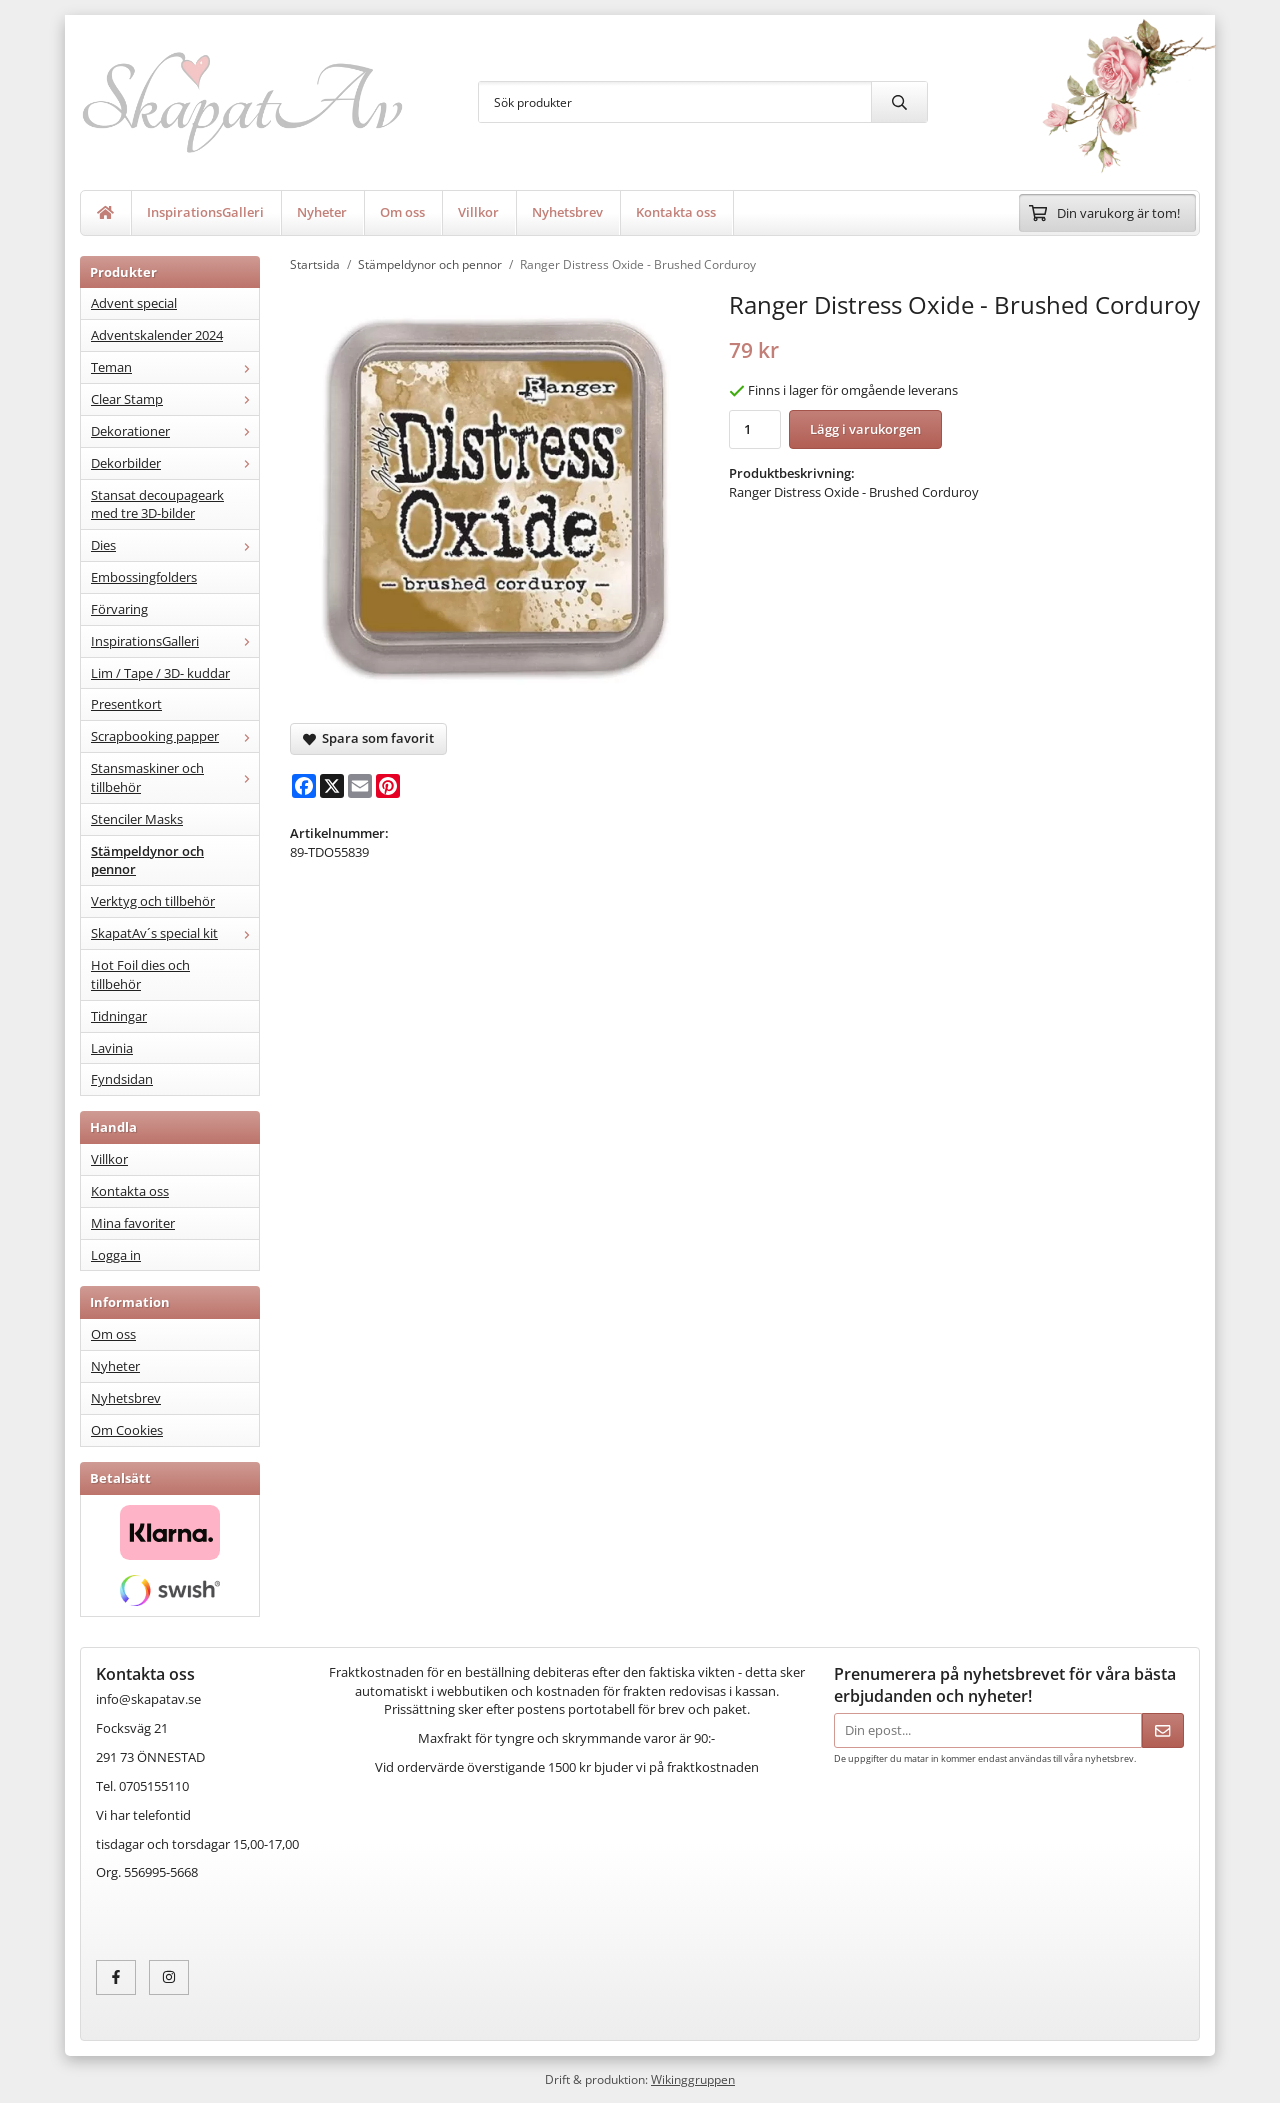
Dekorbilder (175, 463)
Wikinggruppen (693, 2079)
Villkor (478, 212)
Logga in (116, 1255)
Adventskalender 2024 (157, 335)
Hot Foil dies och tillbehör (140, 974)
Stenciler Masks (137, 819)
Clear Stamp (175, 399)
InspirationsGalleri (205, 212)
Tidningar (119, 1016)
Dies (175, 545)
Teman (175, 367)
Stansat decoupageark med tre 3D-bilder (157, 504)
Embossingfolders (144, 577)
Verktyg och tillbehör (153, 901)
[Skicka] (1163, 1730)
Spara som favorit (368, 738)
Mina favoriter (133, 1223)
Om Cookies (127, 1430)
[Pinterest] (388, 786)
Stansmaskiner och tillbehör (175, 777)
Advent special (134, 303)
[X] (332, 786)
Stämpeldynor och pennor (147, 860)
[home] (106, 213)
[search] (899, 102)
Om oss (402, 212)
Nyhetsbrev (567, 212)
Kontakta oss (676, 212)
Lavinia (112, 1048)
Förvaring (119, 609)
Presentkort (126, 704)
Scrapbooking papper (175, 736)
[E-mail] (360, 786)
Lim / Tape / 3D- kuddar (160, 673)
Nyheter (322, 212)
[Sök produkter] (675, 102)
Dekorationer (175, 431)
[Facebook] (304, 786)
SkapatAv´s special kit (175, 933)
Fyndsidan (122, 1079)
